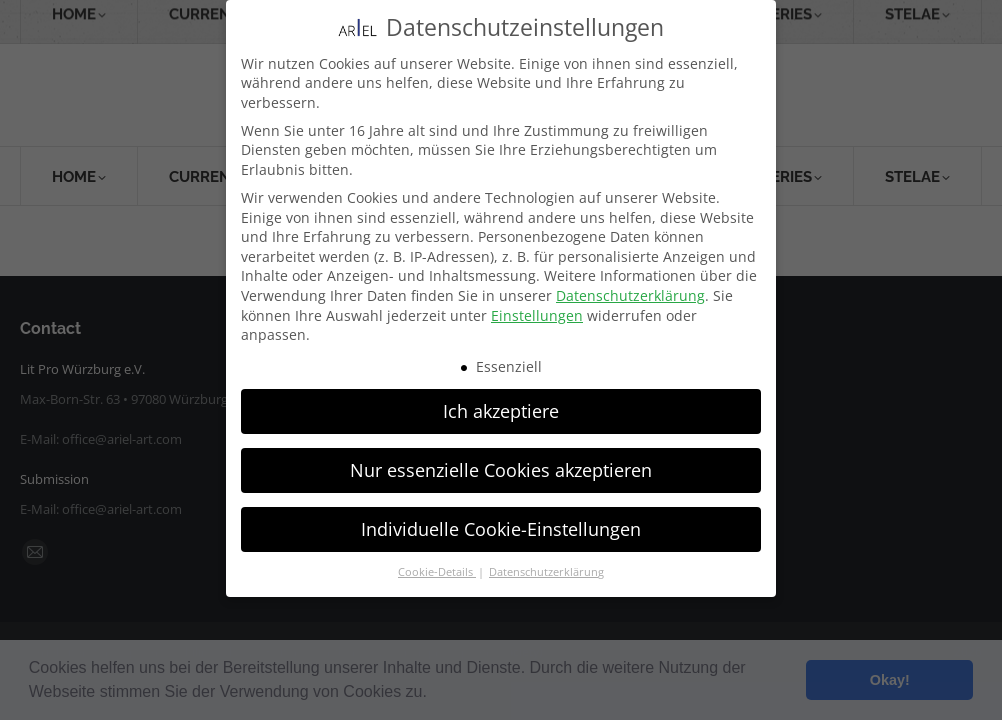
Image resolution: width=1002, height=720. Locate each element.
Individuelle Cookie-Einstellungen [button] (501, 528)
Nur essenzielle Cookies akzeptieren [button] (501, 469)
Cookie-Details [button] (437, 572)
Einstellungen (537, 314)
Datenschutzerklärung (630, 295)
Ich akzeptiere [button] (501, 410)
